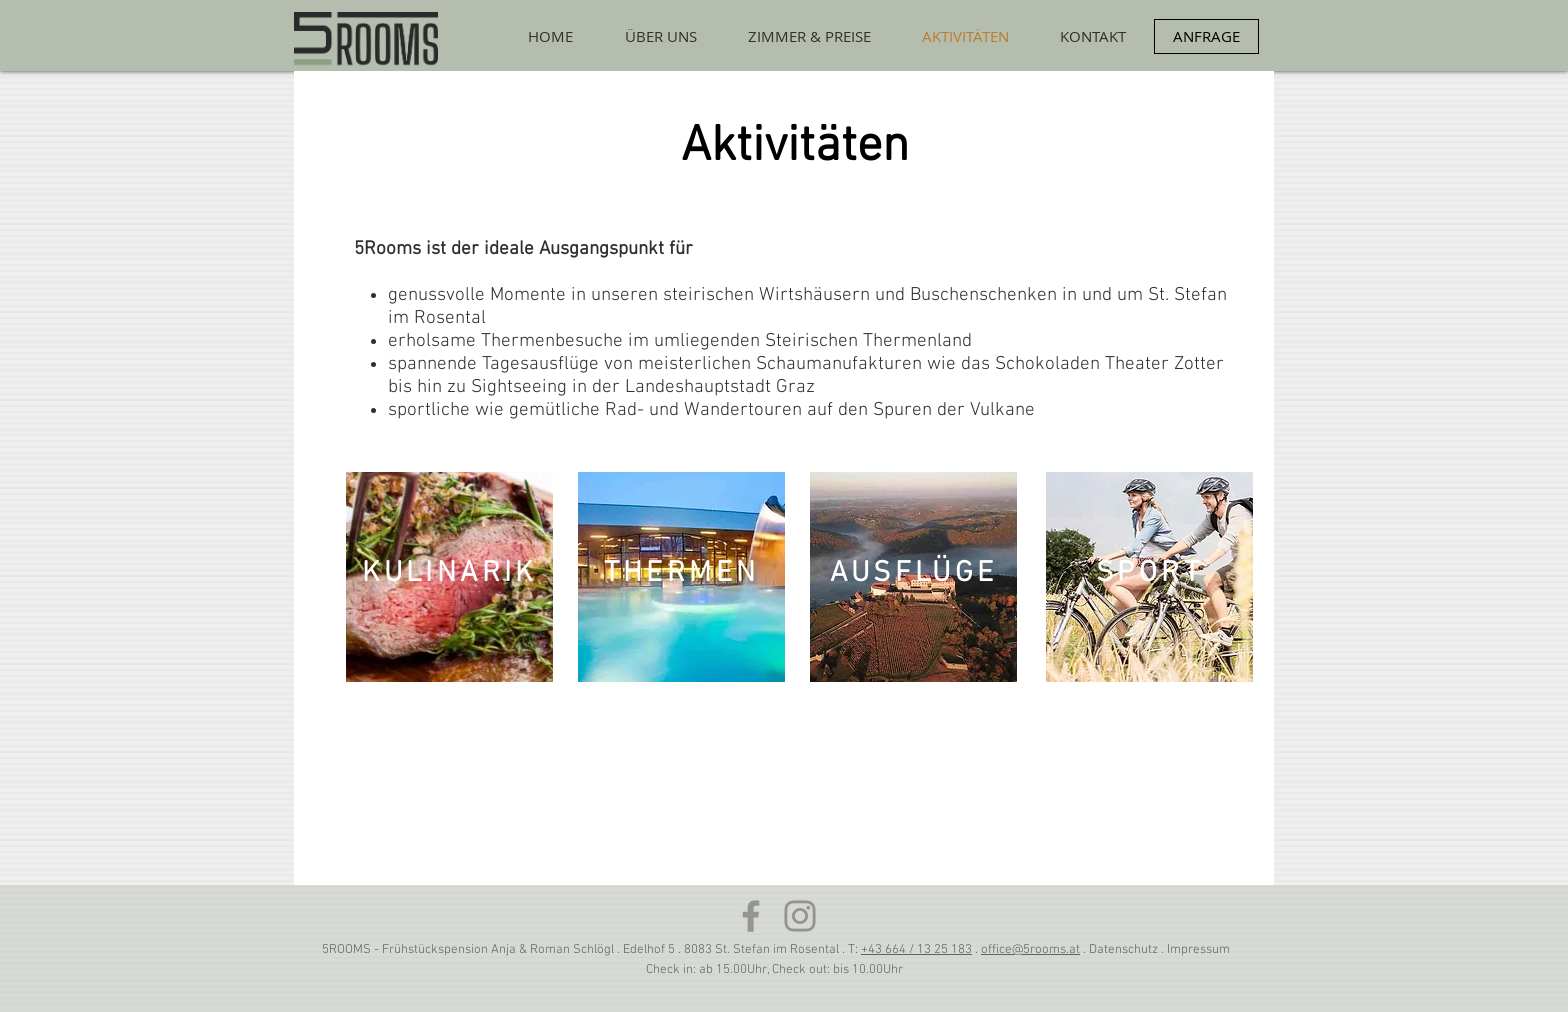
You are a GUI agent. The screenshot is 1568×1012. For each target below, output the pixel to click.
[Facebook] (751, 916)
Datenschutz (1123, 950)
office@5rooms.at (1030, 950)
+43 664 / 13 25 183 (916, 950)
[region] (449, 577)
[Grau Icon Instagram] (800, 916)
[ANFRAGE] (1206, 36)
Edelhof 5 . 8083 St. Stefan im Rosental (732, 950)
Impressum (1198, 950)
